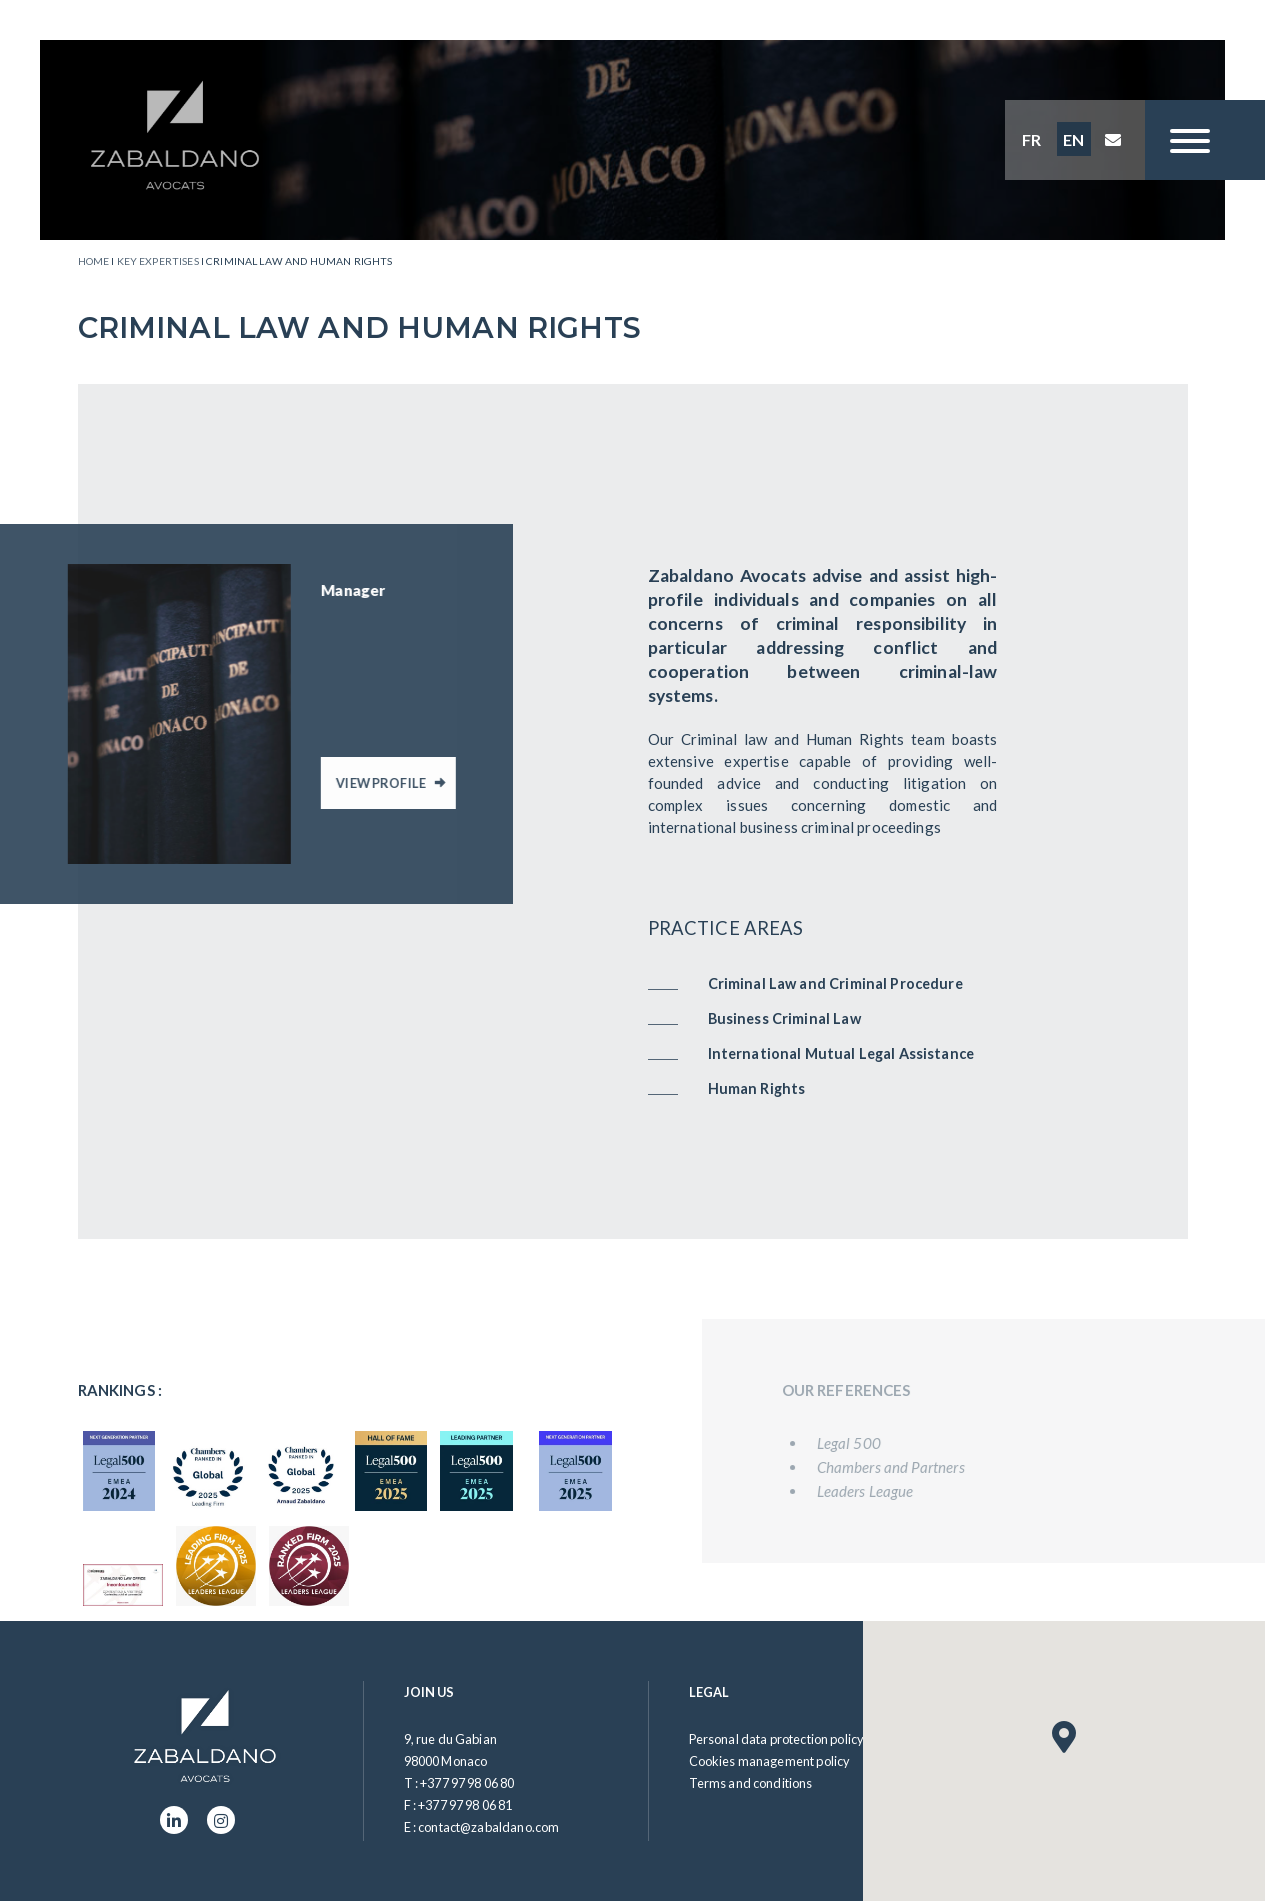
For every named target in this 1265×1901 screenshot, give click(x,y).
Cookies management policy (770, 1761)
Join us (429, 1692)
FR (1031, 139)
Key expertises (158, 261)
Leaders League (883, 1491)
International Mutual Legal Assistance (841, 1053)
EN (1073, 139)
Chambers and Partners (909, 1467)
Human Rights (757, 1088)
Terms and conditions (751, 1783)
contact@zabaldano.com (488, 1827)
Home (94, 261)
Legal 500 (867, 1443)
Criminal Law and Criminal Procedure (835, 983)
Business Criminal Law (784, 1018)
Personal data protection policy (777, 1739)
